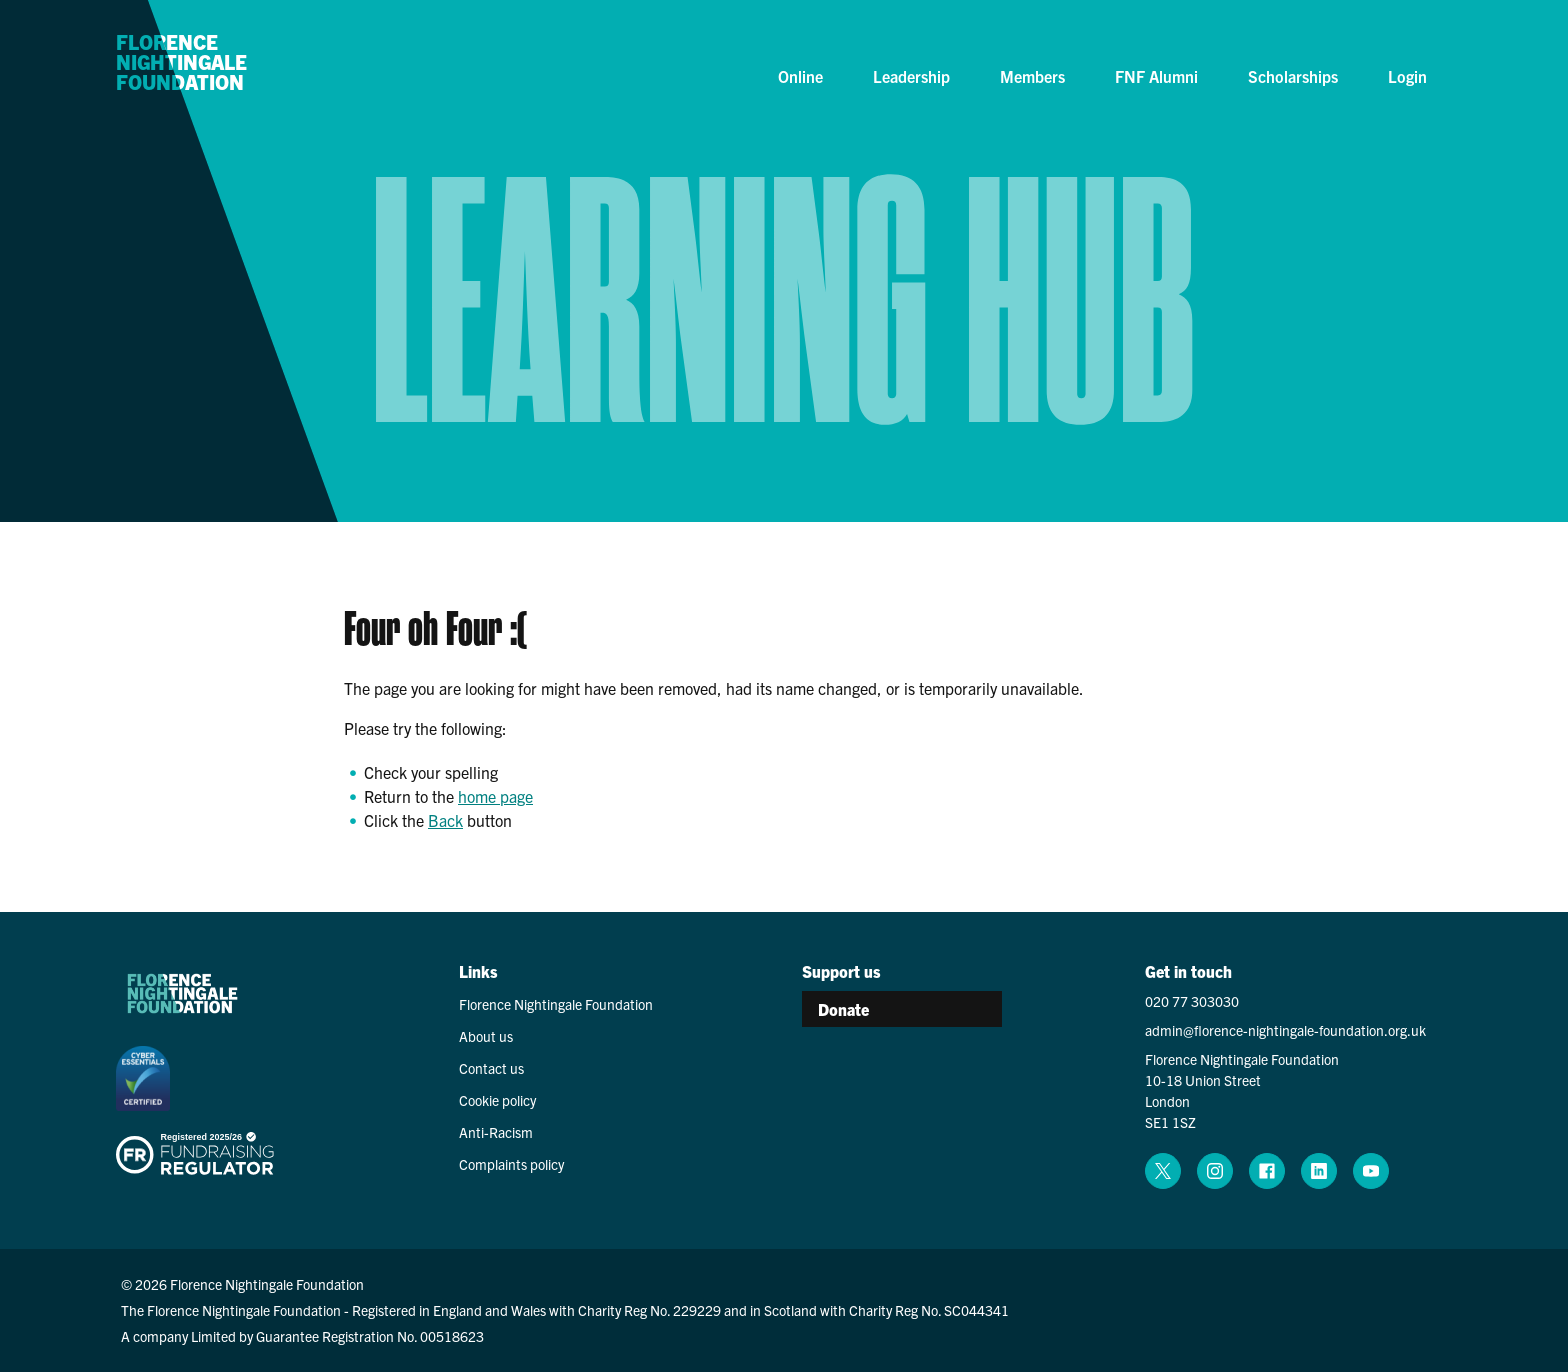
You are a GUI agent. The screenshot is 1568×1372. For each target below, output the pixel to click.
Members (1032, 76)
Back (445, 820)
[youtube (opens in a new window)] (1371, 1171)
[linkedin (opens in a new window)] (1319, 1171)
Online (800, 76)
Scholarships (1293, 76)
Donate (843, 1009)
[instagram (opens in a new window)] (1215, 1171)
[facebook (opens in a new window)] (1267, 1171)
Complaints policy (511, 1164)
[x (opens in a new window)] (1163, 1171)
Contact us (491, 1068)
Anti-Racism (496, 1132)
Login (1407, 76)
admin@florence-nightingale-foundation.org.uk (1285, 1030)
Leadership (911, 76)
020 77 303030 (1192, 1001)
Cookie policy (497, 1100)
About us (486, 1036)
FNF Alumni (1156, 76)
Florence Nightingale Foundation (181, 63)
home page (495, 796)
